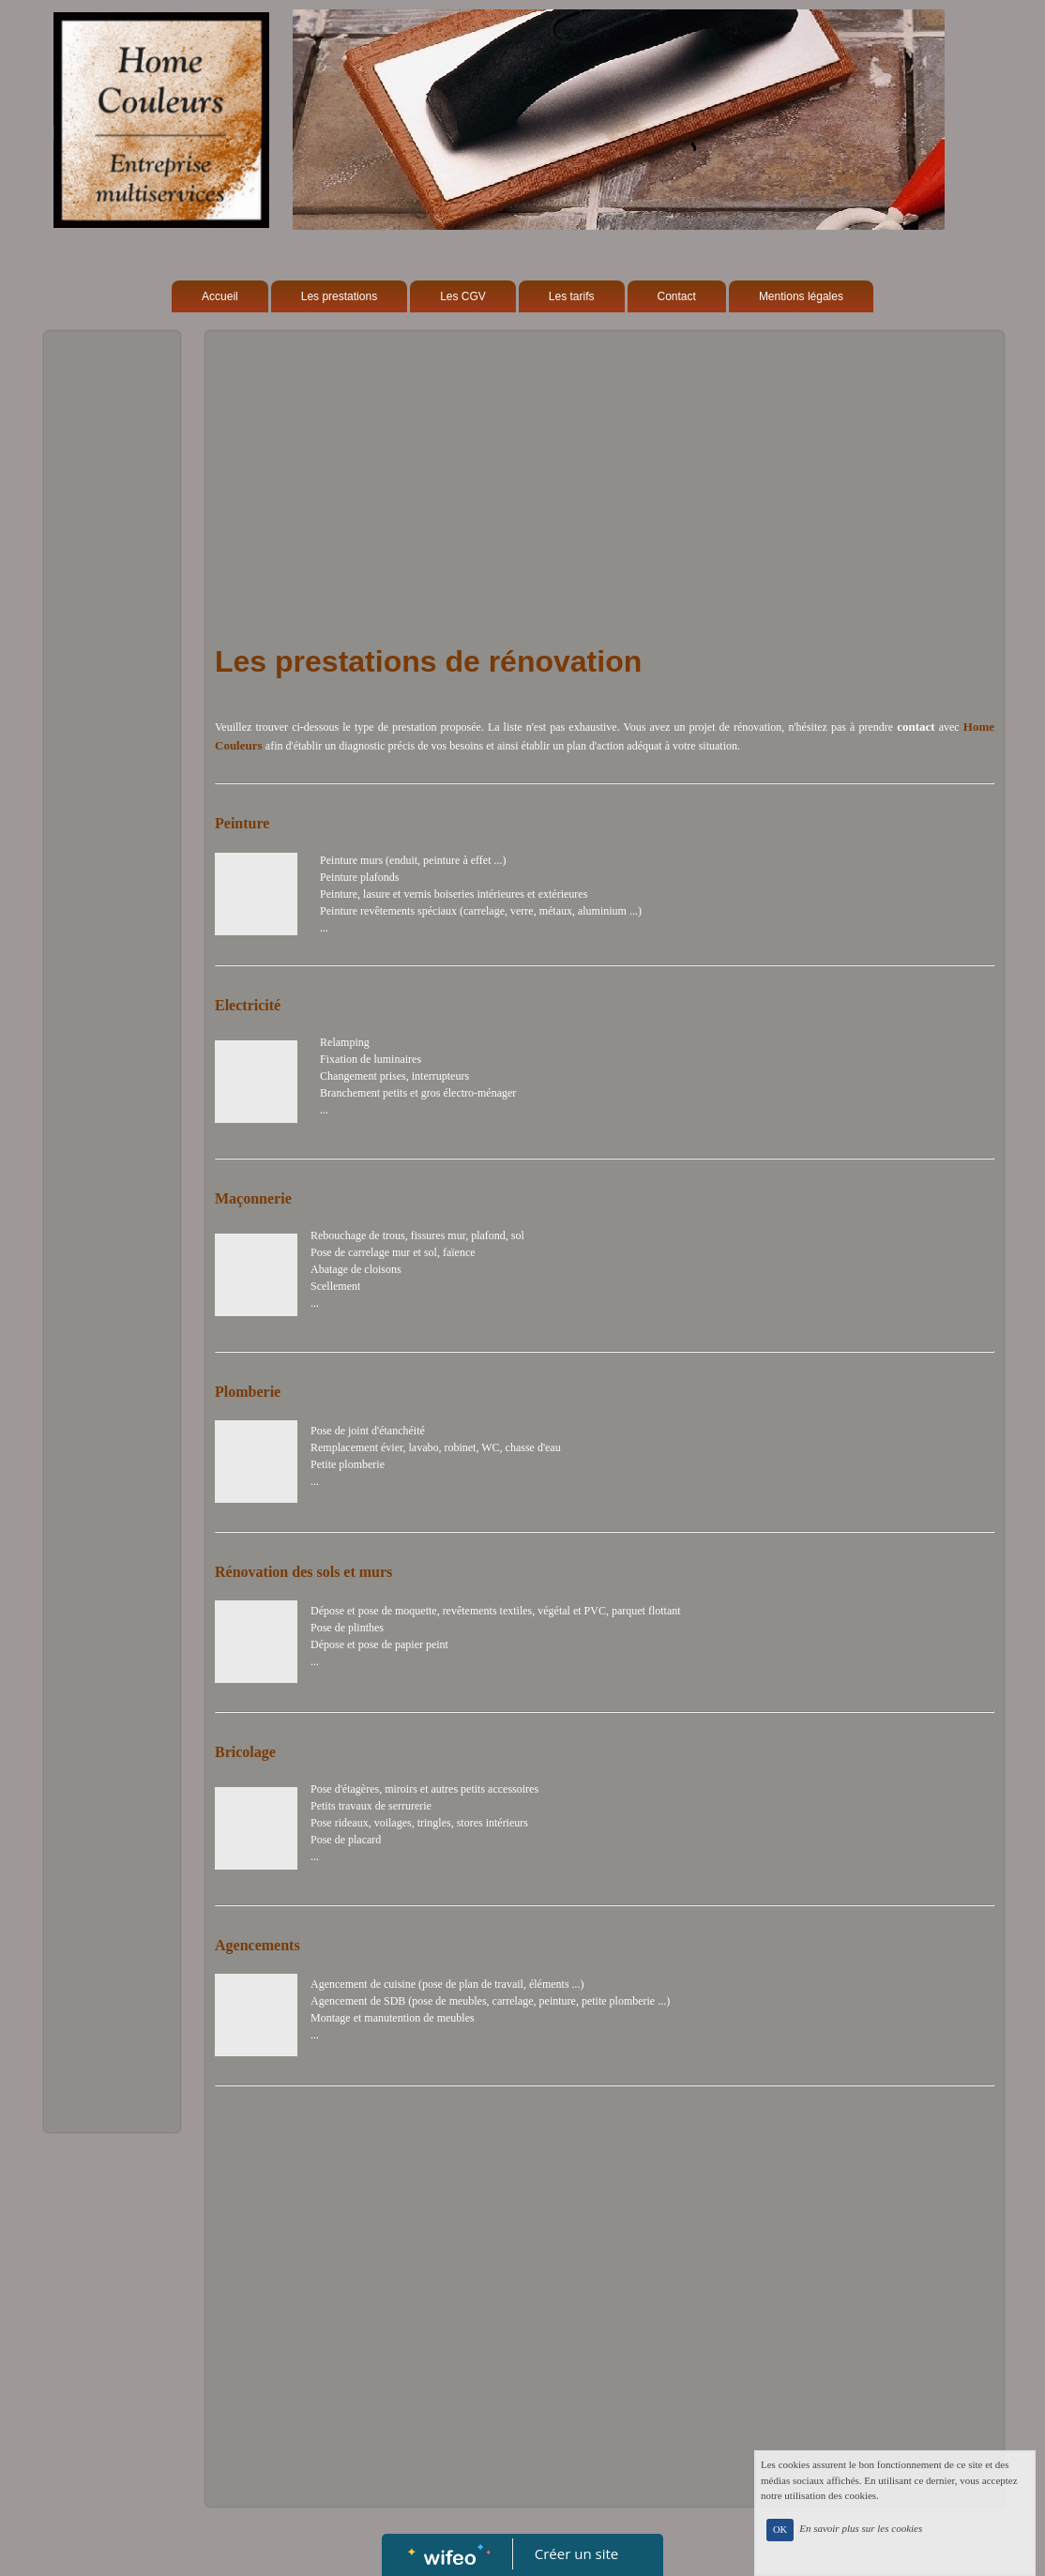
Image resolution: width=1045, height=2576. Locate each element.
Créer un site (576, 2553)
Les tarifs (572, 296)
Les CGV (463, 296)
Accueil (220, 296)
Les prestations (339, 296)
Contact (677, 296)
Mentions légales (801, 296)
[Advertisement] (112, 715)
